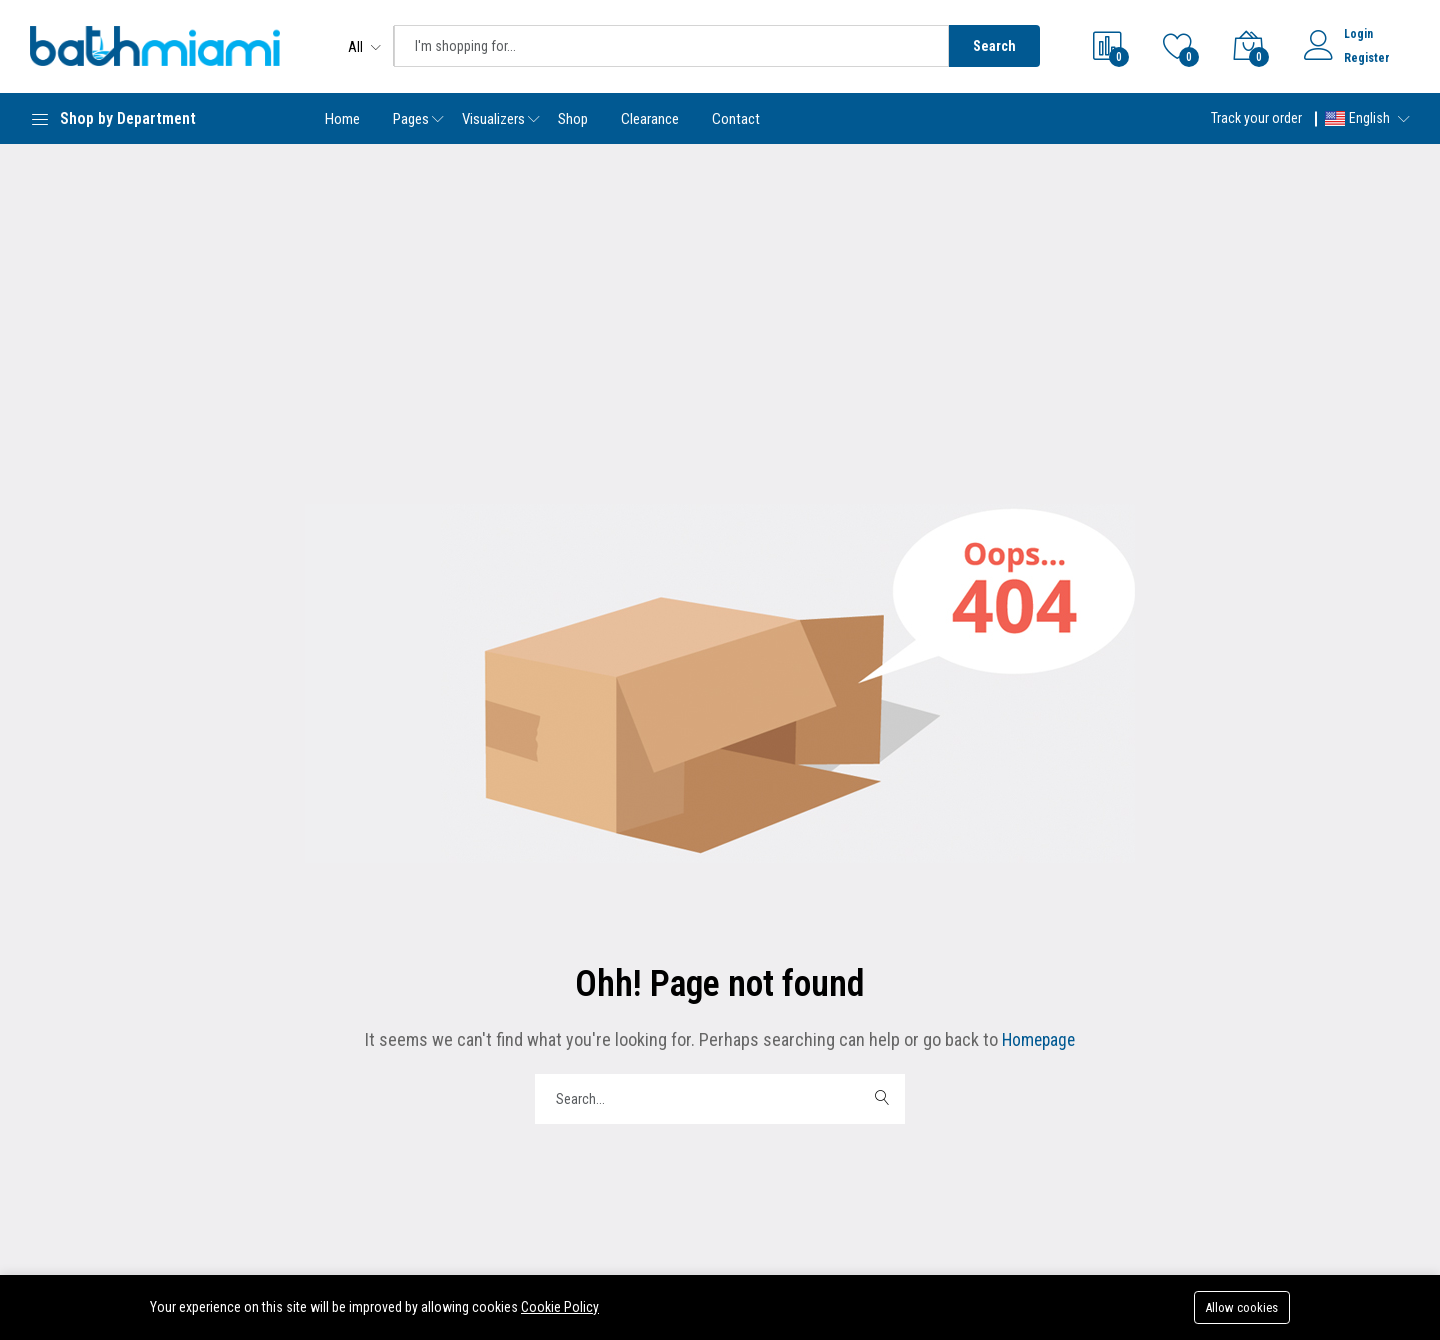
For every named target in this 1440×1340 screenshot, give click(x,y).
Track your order (1256, 118)
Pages (411, 119)
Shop (573, 119)
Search (994, 46)
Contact (736, 119)
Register (1367, 58)
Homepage (1036, 1039)
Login (1358, 34)
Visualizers (493, 119)
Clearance (650, 119)
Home (342, 119)
